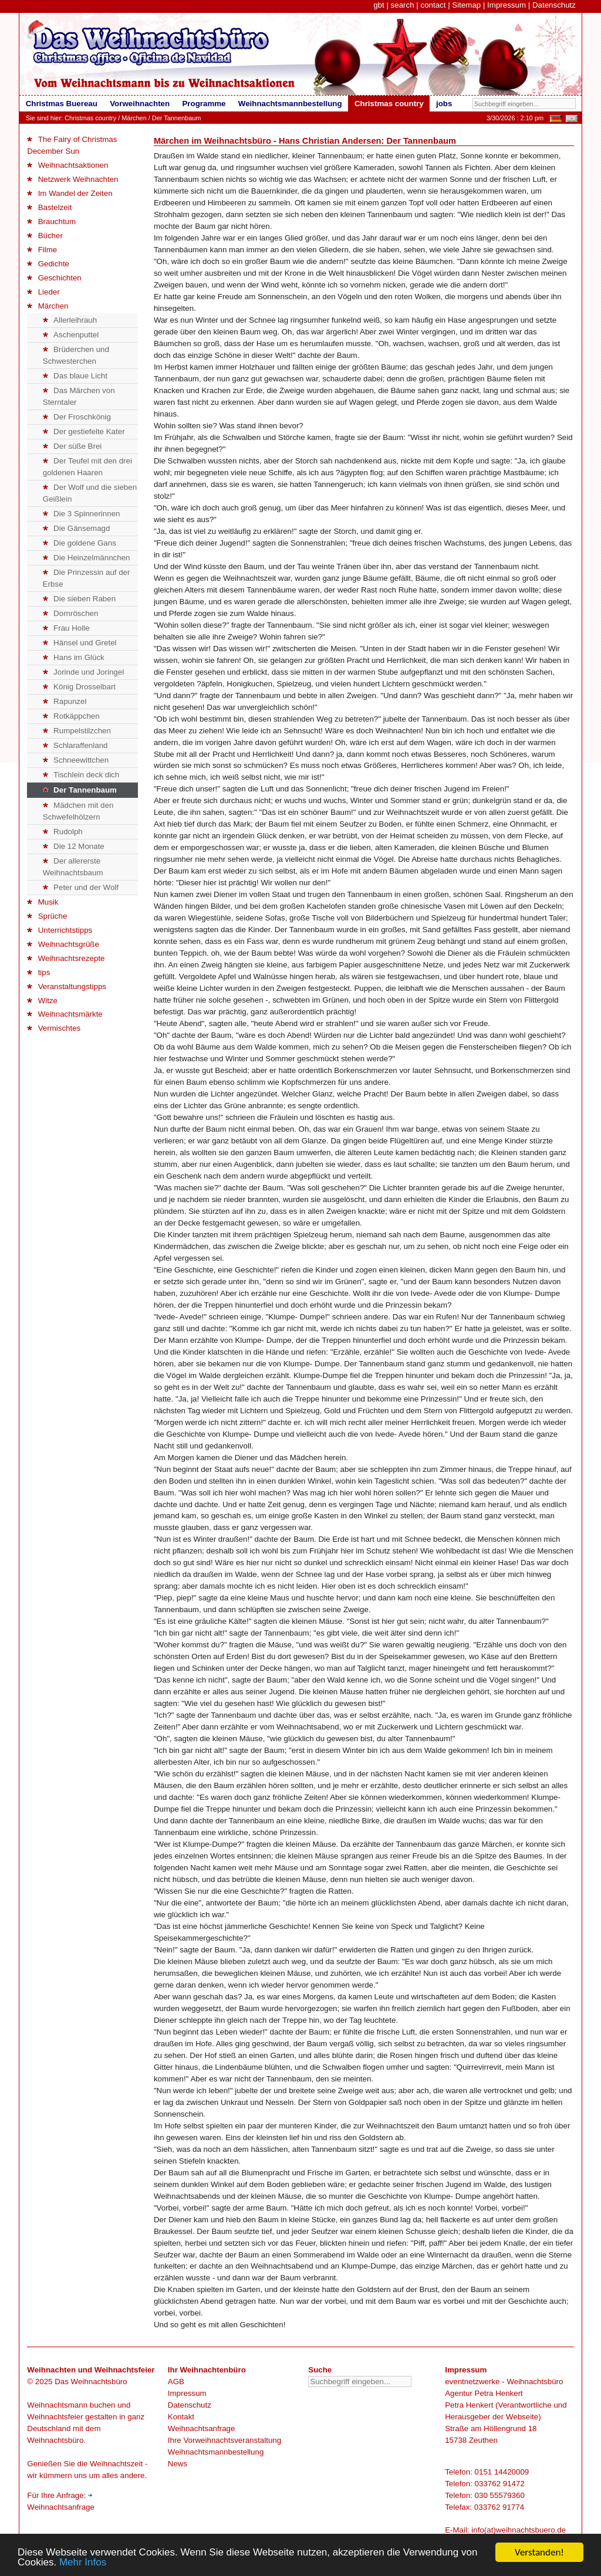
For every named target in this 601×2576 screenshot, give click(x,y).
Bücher (45, 235)
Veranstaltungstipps (66, 986)
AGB (176, 2381)
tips (38, 972)
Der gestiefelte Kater (84, 431)
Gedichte (48, 263)
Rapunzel (65, 701)
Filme (42, 249)
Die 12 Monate (73, 846)
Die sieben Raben (79, 598)
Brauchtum (51, 221)
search (402, 5)
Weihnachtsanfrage (201, 2428)
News (177, 2463)
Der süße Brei (72, 446)
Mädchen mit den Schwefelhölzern (78, 811)
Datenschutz (554, 5)
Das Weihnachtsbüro (91, 2381)
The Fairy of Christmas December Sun (72, 145)
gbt (378, 5)
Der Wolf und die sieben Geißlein (90, 493)
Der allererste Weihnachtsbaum (73, 867)
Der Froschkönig (77, 416)
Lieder (43, 291)
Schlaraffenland (75, 745)
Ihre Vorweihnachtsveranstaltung (224, 2440)
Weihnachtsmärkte (64, 1014)
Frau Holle (66, 628)
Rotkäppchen (71, 716)
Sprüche (47, 916)
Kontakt (181, 2416)
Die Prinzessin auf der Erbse (86, 578)
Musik (42, 902)
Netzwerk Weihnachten (72, 179)
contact (432, 5)
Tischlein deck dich (81, 774)
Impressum (506, 5)
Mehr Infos (82, 2562)
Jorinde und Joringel (83, 672)
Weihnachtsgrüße (63, 944)
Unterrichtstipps (59, 930)
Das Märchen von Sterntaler (79, 396)
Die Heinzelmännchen (86, 557)
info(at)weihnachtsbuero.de (518, 2530)
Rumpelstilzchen (77, 730)
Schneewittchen (76, 760)
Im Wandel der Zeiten (69, 193)
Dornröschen (71, 613)
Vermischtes (53, 1028)
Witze (42, 1000)
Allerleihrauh (70, 320)
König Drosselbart (79, 686)
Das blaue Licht (75, 375)
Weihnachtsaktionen (67, 165)
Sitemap (466, 5)
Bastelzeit (49, 207)
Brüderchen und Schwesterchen (76, 355)
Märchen (134, 117)
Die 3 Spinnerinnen (81, 513)
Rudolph (63, 831)
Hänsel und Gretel (80, 642)
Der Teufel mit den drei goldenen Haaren (87, 466)
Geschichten (54, 277)
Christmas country (90, 117)
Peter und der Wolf (81, 887)
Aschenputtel (71, 334)
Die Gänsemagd (76, 528)
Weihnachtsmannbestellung (216, 2452)
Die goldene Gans (79, 543)
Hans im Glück (73, 657)
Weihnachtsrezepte (65, 958)
